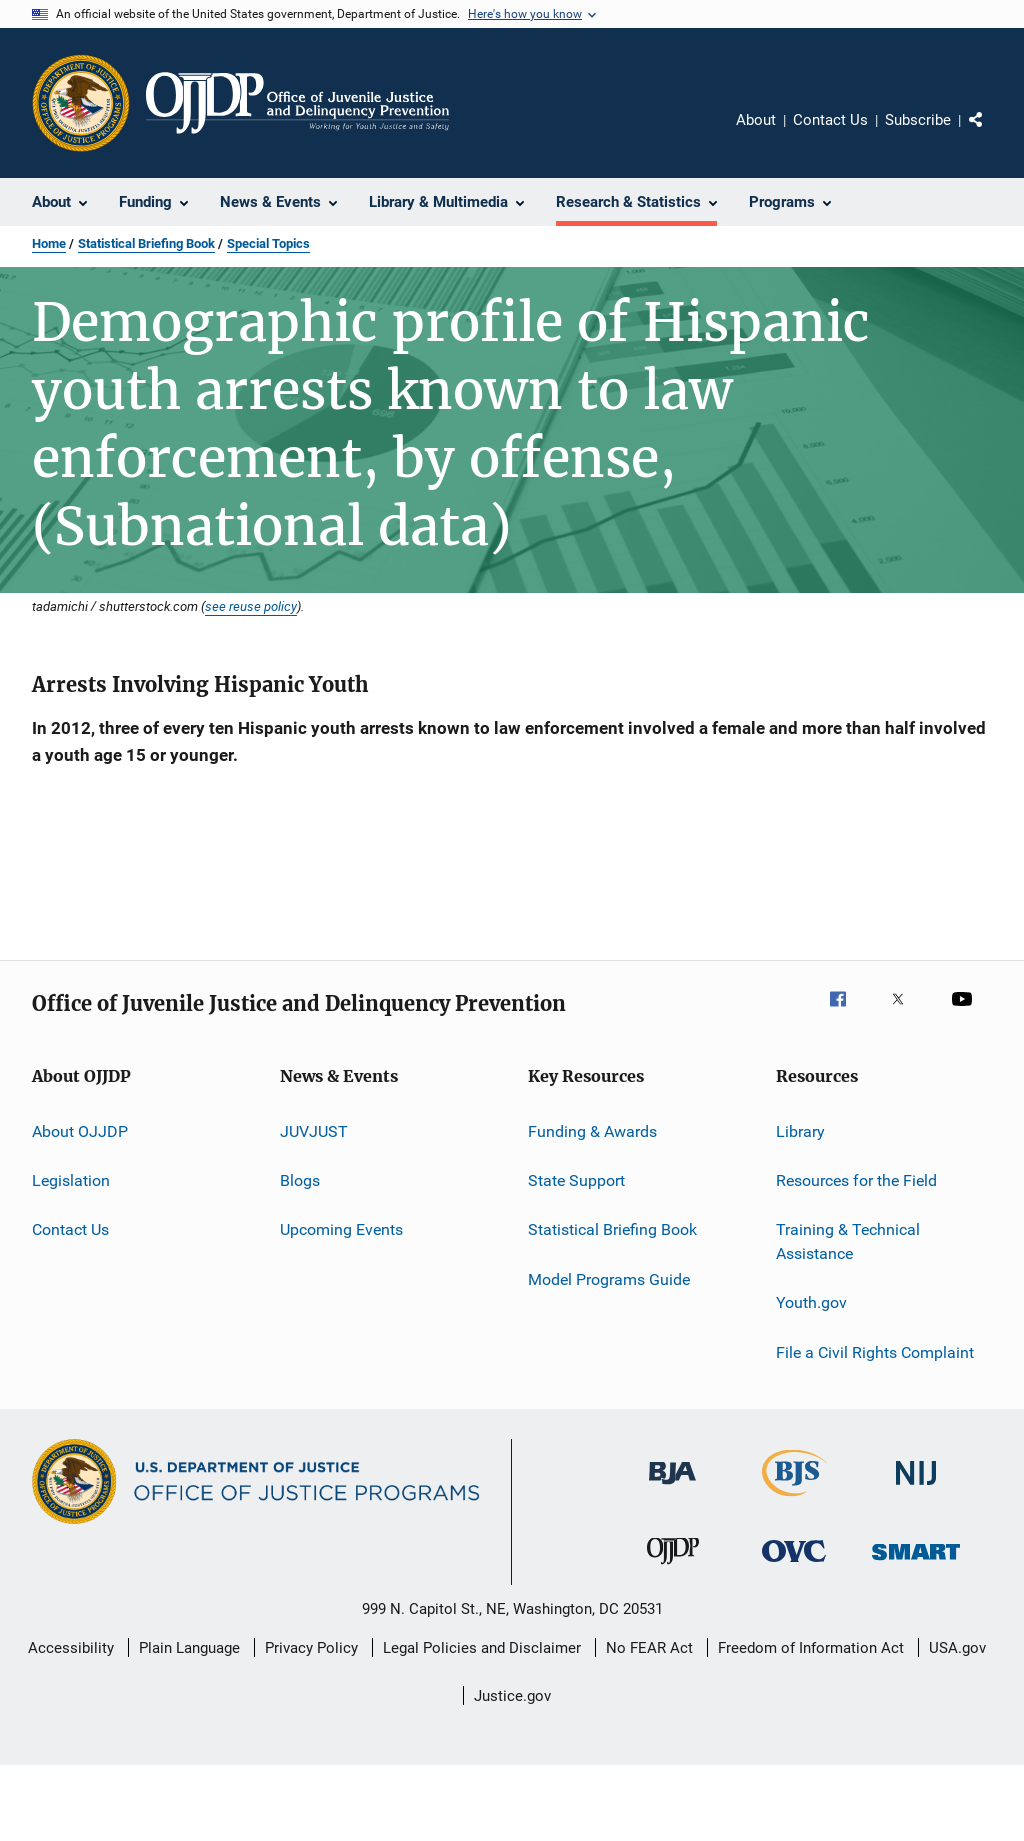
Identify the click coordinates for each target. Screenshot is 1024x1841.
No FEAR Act (649, 1648)
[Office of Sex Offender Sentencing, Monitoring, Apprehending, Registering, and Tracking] (916, 1563)
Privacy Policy (311, 1648)
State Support (576, 1180)
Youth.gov (811, 1302)
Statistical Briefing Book (146, 243)
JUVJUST (314, 1130)
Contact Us (830, 120)
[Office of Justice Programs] (81, 103)
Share (992, 134)
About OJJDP (80, 1130)
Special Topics (268, 243)
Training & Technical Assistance (848, 1241)
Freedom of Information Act (811, 1648)
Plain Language (189, 1648)
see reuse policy (251, 606)
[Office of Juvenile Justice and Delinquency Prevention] (673, 1568)
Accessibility (71, 1648)
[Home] (297, 103)
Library (800, 1130)
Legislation (71, 1180)
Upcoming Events (341, 1229)
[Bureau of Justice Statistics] (794, 1500)
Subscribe (918, 120)
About (756, 120)
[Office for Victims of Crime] (794, 1565)
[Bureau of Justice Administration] (672, 1488)
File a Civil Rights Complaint (875, 1352)
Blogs (300, 1180)
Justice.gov (512, 1696)
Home (49, 243)
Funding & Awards (592, 1130)
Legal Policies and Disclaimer (482, 1648)
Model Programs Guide (609, 1278)
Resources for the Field (856, 1180)
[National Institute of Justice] (916, 1488)
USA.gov (957, 1648)
